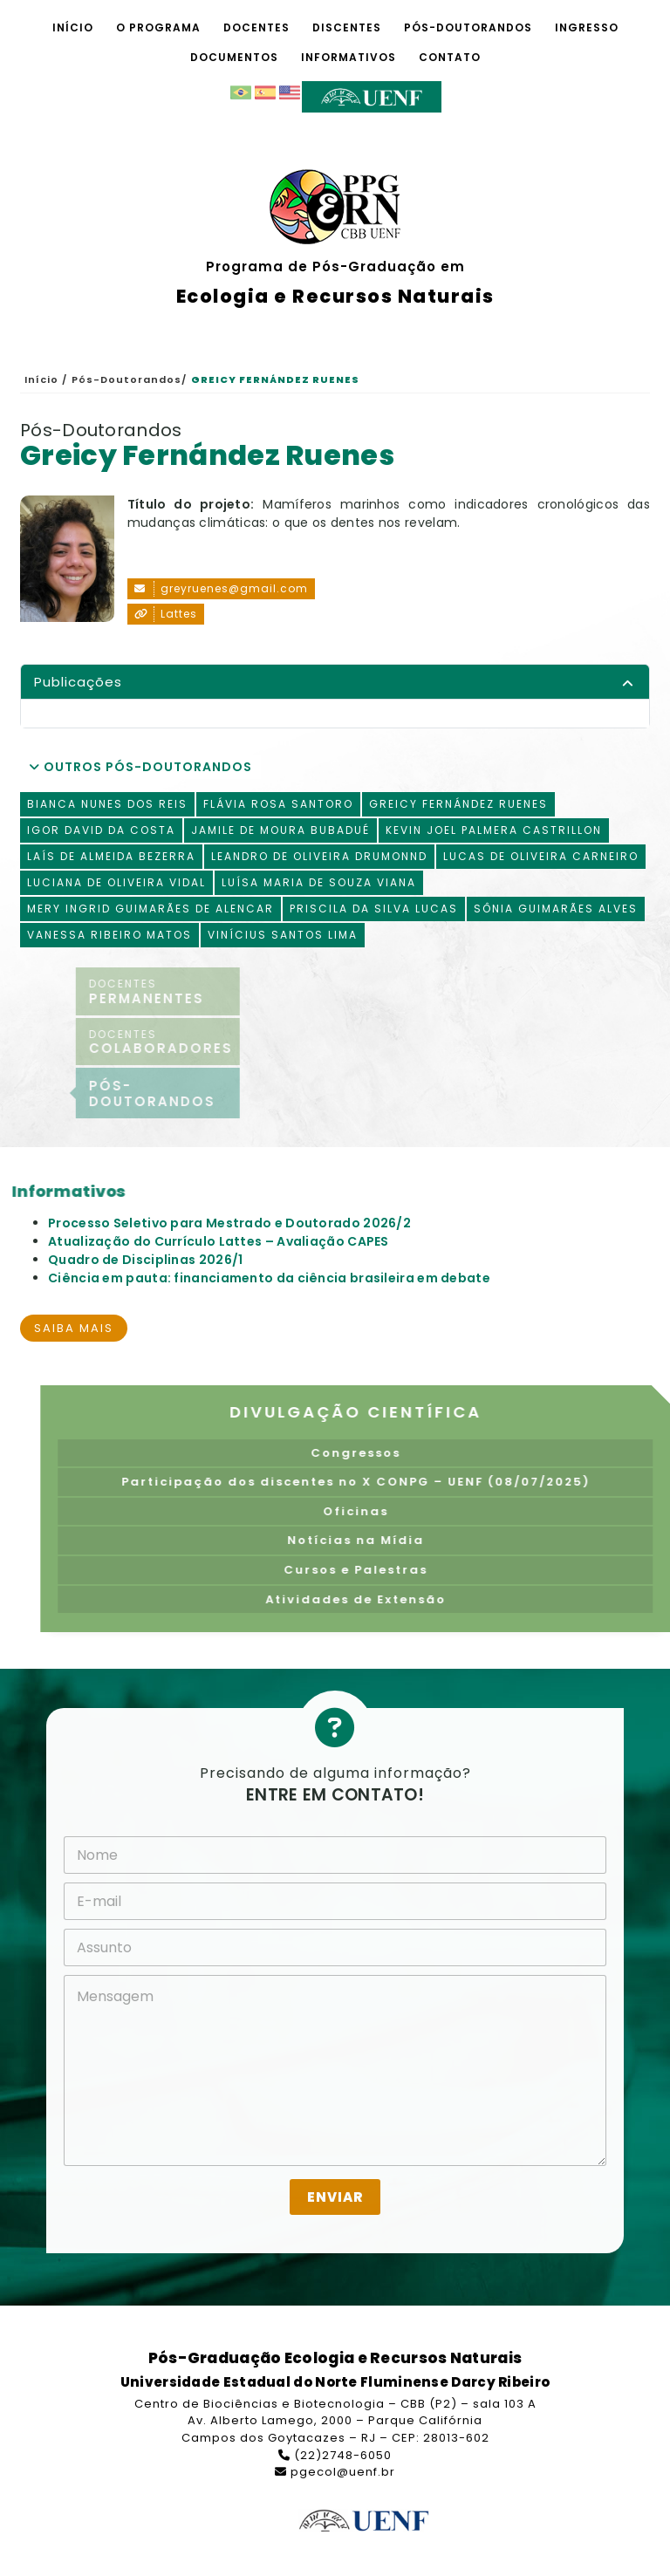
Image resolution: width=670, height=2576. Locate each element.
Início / (45, 379)
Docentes (256, 27)
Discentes (346, 27)
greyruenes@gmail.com (221, 589)
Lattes (165, 614)
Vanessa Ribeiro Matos (109, 934)
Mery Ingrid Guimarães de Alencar (150, 908)
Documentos (234, 57)
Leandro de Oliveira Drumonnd (319, 856)
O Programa (158, 27)
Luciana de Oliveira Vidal (116, 882)
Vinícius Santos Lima (283, 934)
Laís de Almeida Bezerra (111, 856)
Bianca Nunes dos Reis (107, 803)
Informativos (348, 57)
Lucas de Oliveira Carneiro (541, 856)
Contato (450, 57)
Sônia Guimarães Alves (556, 908)
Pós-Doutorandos (468, 27)
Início (72, 27)
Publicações (78, 682)
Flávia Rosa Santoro (278, 803)
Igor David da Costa (101, 830)
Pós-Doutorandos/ (129, 379)
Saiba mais (73, 1328)
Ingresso (587, 27)
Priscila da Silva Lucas (374, 908)
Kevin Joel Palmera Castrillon (494, 830)
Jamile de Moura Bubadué (280, 830)
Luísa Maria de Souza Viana (319, 882)
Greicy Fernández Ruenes (458, 803)
